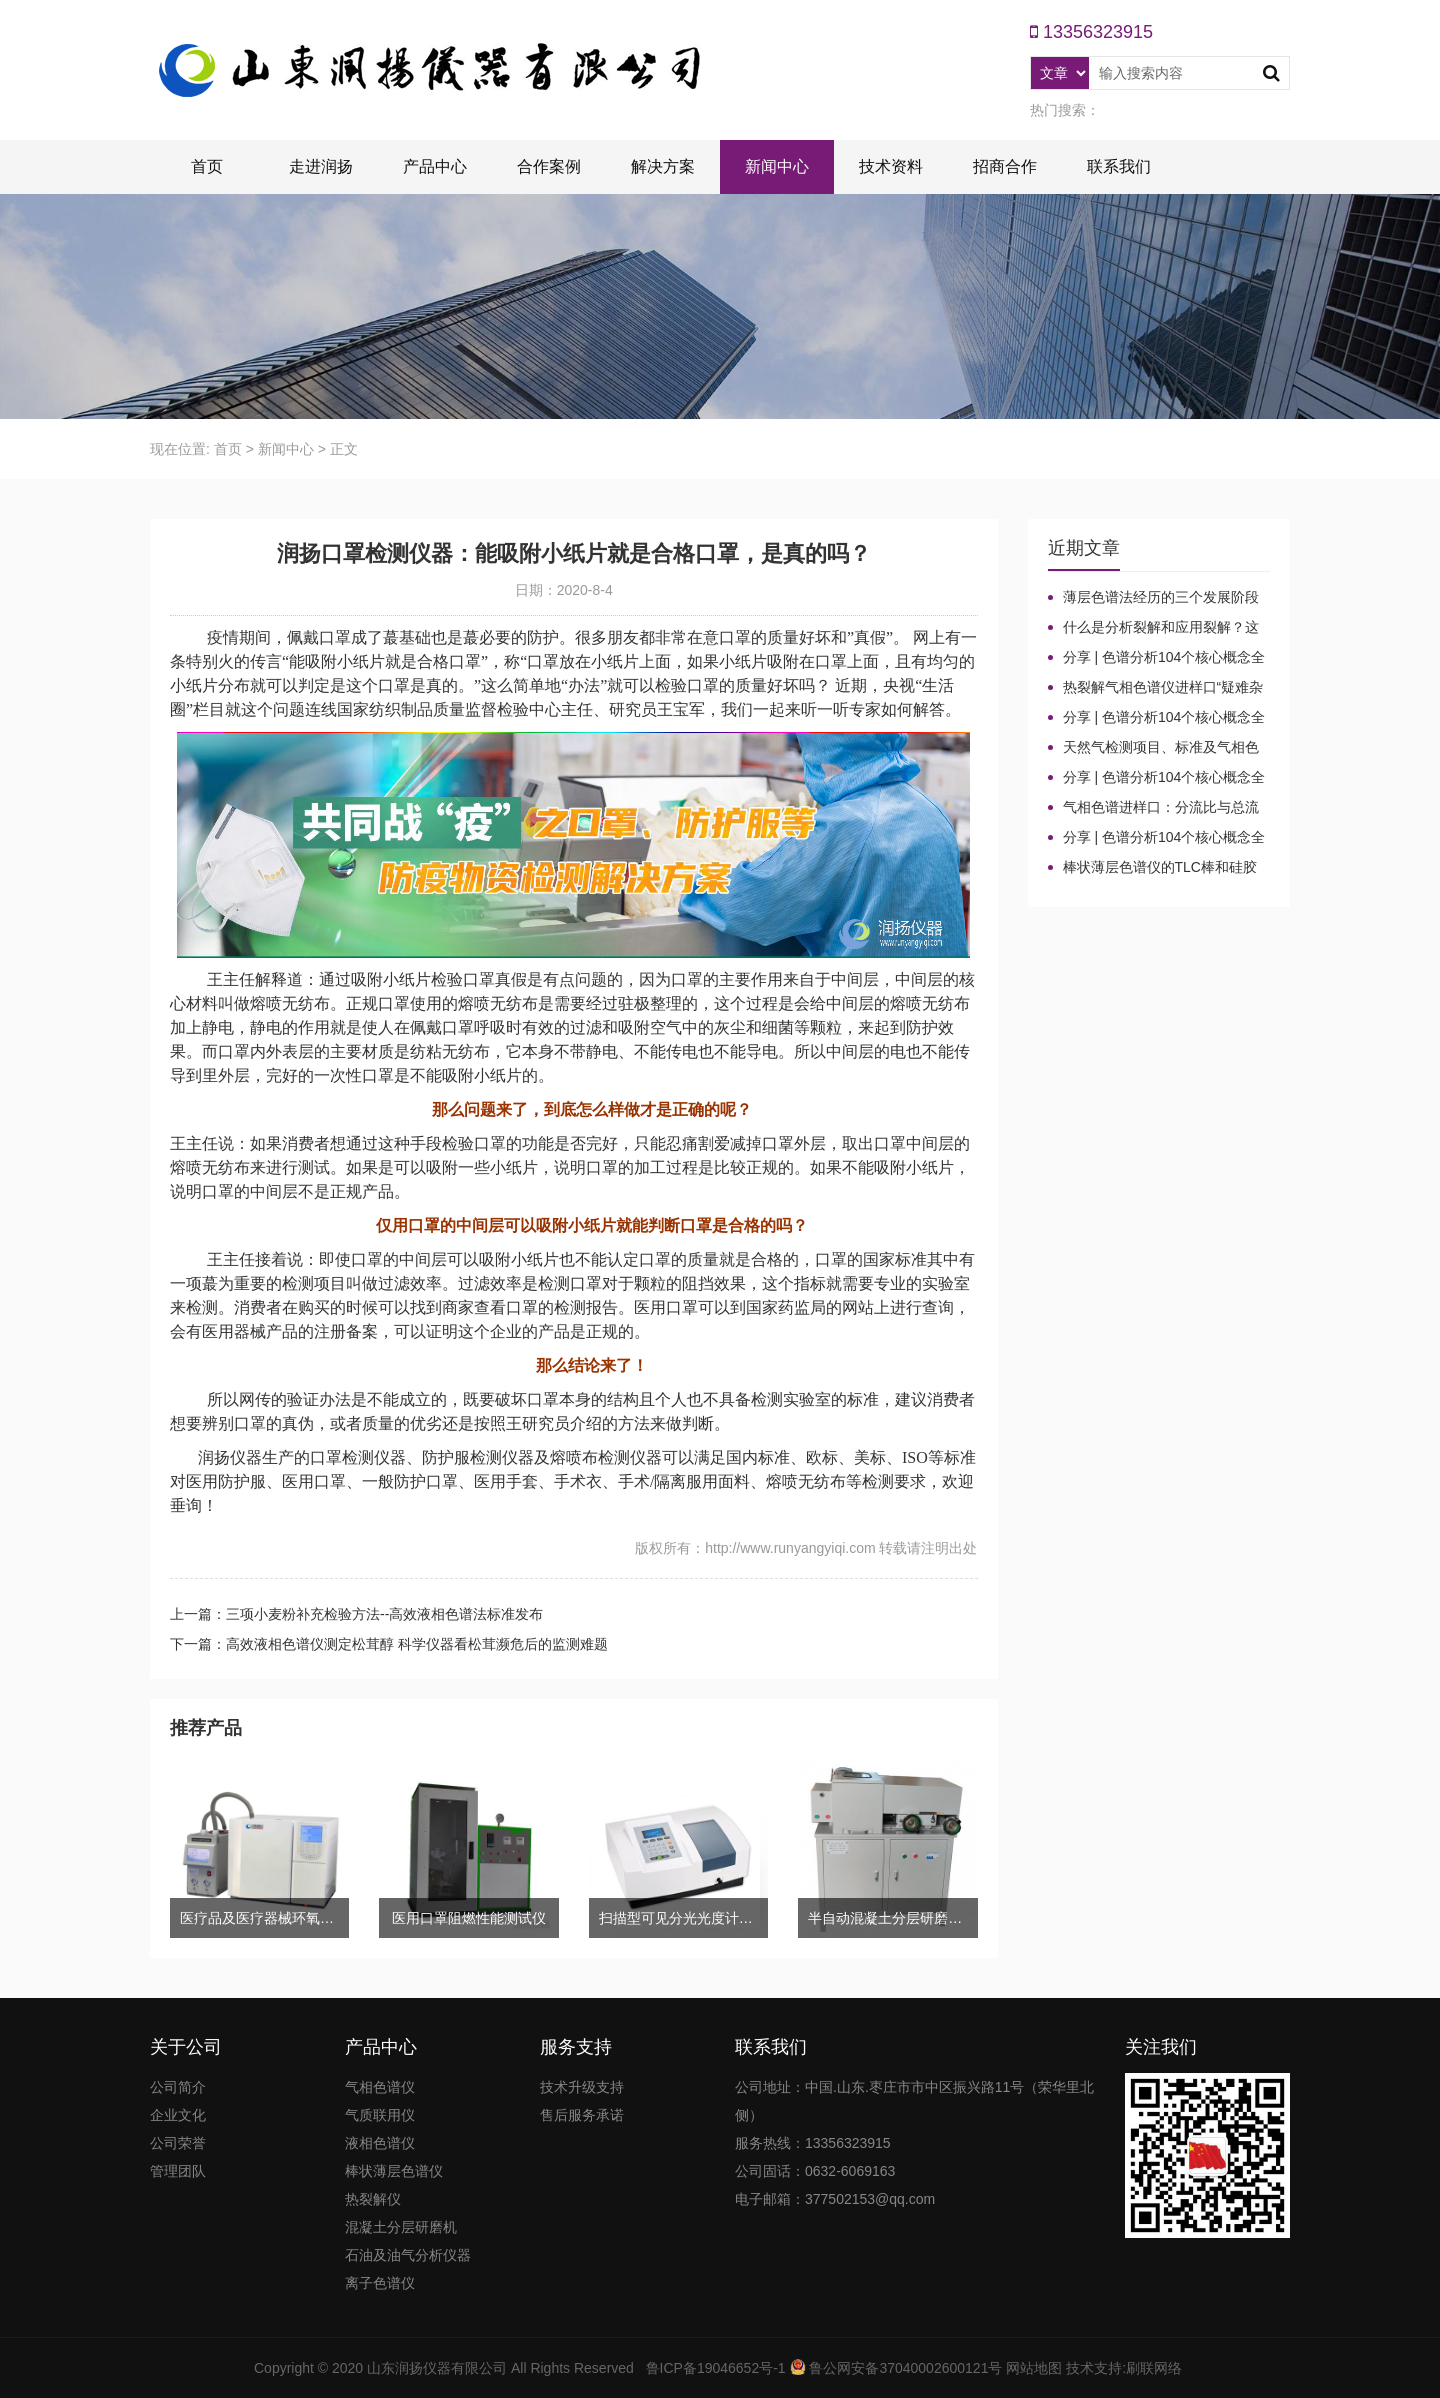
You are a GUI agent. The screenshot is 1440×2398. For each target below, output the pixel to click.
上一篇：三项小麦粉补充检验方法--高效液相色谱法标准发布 (356, 1614)
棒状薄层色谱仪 (394, 2171)
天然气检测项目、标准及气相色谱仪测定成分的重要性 (1153, 748)
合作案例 (549, 166)
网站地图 (1034, 2368)
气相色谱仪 (380, 2087)
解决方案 (663, 166)
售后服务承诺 (582, 2115)
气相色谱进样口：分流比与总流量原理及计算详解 (1153, 808)
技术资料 (891, 166)
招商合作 (1005, 166)
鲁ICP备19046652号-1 (716, 2368)
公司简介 (178, 2087)
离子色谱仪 (380, 2283)
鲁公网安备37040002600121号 (904, 2368)
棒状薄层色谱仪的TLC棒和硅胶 (1160, 867)
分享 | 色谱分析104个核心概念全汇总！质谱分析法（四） (1157, 658)
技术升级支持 (582, 2087)
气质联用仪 (380, 2115)
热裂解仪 (373, 2199)
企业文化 (178, 2115)
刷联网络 (1154, 2368)
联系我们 (1119, 166)
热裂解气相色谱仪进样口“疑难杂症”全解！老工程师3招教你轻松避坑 (1159, 688)
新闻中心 (777, 166)
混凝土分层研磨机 (401, 2227)
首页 (207, 166)
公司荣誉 (178, 2143)
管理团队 (178, 2171)
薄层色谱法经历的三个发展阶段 (1161, 597)
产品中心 (435, 166)
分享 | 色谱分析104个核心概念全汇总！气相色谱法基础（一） (1157, 838)
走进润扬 (321, 166)
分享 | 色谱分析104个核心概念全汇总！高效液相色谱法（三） (1157, 718)
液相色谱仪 (380, 2143)
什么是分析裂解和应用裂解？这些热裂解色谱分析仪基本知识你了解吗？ (1153, 628)
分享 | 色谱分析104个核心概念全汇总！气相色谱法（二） (1157, 778)
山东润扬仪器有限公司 (437, 2368)
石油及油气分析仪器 (408, 2255)
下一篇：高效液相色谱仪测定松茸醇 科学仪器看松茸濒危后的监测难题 (389, 1644)
